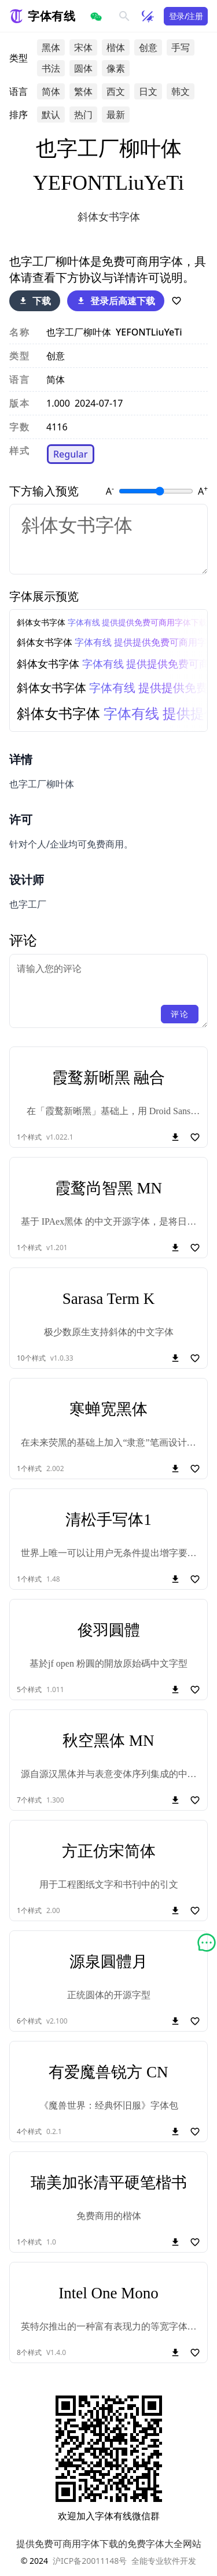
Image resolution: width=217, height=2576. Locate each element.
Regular (70, 454)
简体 (51, 91)
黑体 (51, 47)
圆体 (83, 68)
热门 (83, 114)
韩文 (180, 91)
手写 (180, 47)
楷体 (115, 47)
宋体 (83, 47)
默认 (51, 114)
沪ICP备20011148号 (90, 2560)
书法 (51, 68)
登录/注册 (186, 15)
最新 (115, 114)
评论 (180, 1013)
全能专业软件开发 (163, 2560)
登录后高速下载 (115, 300)
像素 (115, 68)
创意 (148, 47)
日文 (148, 91)
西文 (115, 91)
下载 (35, 300)
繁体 (83, 91)
